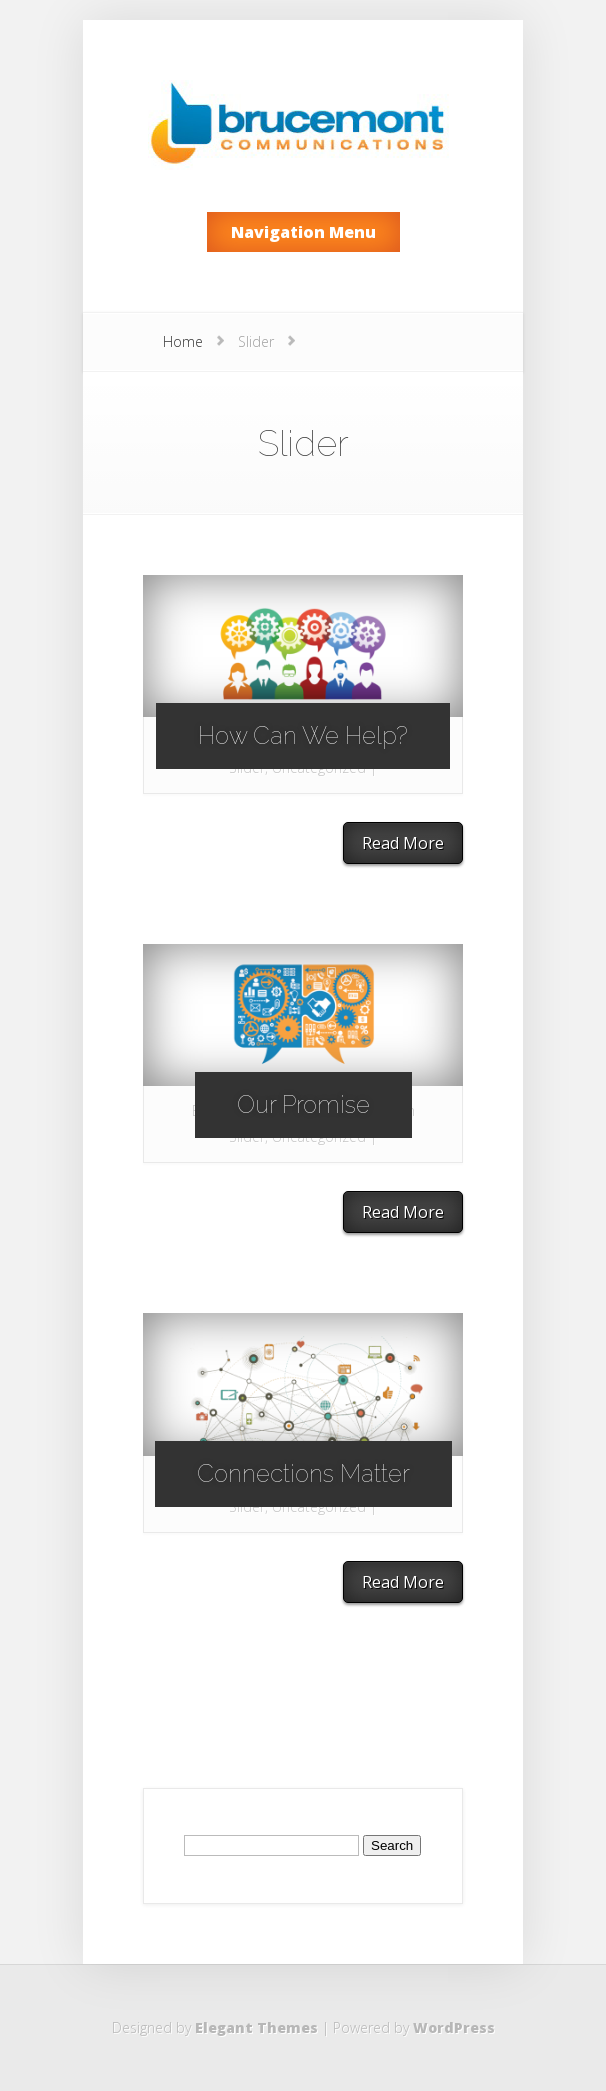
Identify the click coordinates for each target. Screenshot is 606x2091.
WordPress (454, 2027)
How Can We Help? (303, 735)
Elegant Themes (256, 2027)
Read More (403, 843)
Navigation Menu (303, 232)
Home (183, 341)
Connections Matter (303, 1473)
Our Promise (303, 1104)
